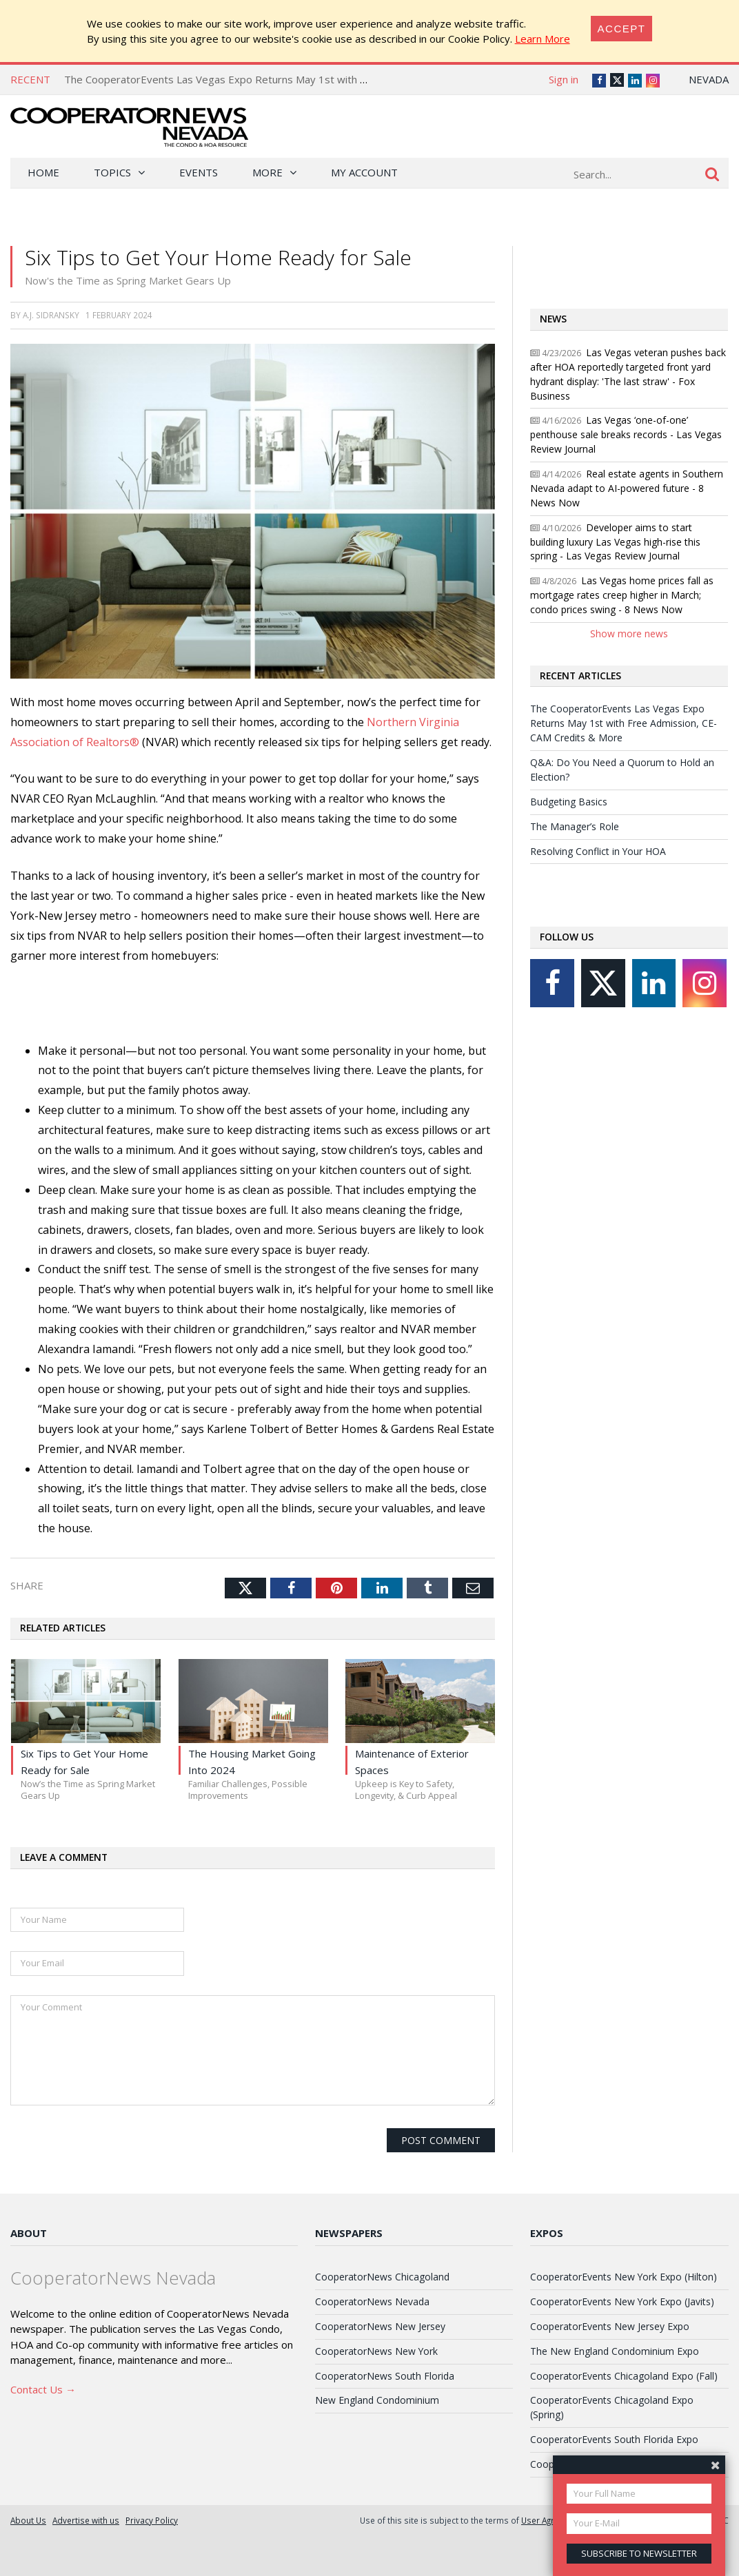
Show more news (629, 633)
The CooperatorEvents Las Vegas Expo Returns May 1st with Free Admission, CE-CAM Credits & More (308, 79)
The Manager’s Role (574, 826)
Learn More (542, 38)
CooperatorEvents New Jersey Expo (609, 2326)
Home (43, 172)
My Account (364, 172)
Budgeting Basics (568, 801)
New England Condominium (377, 2400)
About (28, 2233)
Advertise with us (85, 2520)
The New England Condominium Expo (614, 2351)
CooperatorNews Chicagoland (382, 2276)
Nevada (709, 79)
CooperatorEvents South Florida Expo (614, 2439)
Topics (112, 172)
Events (198, 172)
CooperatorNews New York (376, 2351)
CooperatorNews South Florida (384, 2375)
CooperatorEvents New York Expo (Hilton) (623, 2276)
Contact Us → (43, 2389)
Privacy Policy (151, 2520)
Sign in (563, 79)
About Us (28, 2520)
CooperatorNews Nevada (372, 2301)
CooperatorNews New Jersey (380, 2326)
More (267, 172)
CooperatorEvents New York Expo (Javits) (622, 2301)
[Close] (622, 28)
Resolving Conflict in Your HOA (598, 851)
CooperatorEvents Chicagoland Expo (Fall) (624, 2375)
